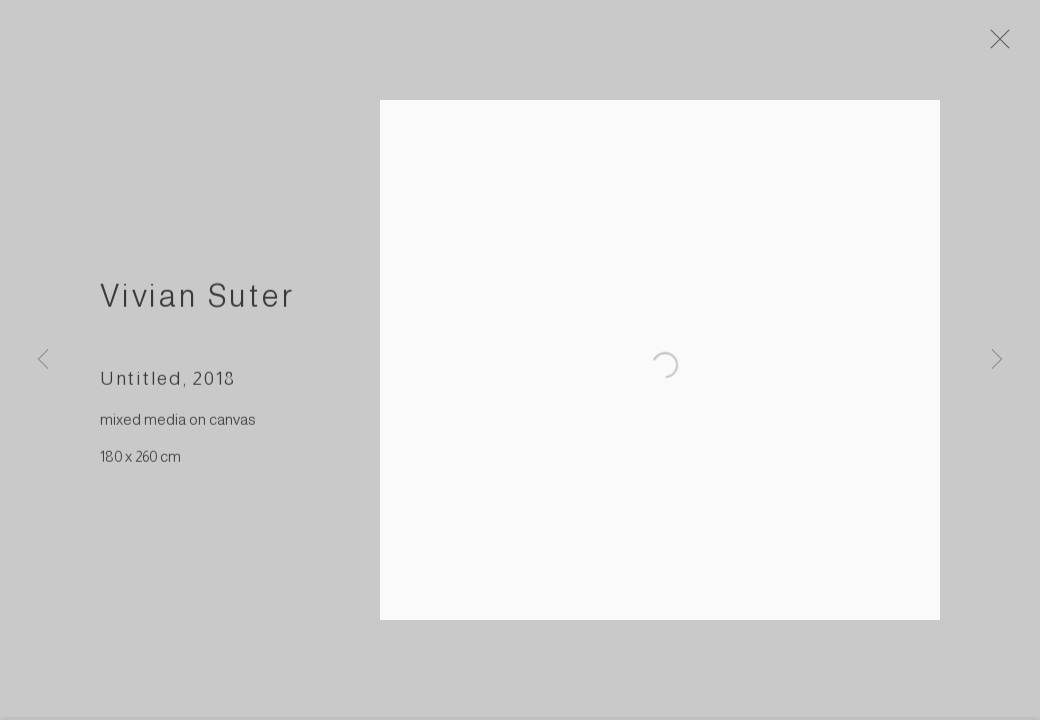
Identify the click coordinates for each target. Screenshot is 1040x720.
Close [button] (1006, 45)
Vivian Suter (197, 301)
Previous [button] (43, 360)
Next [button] (997, 360)
